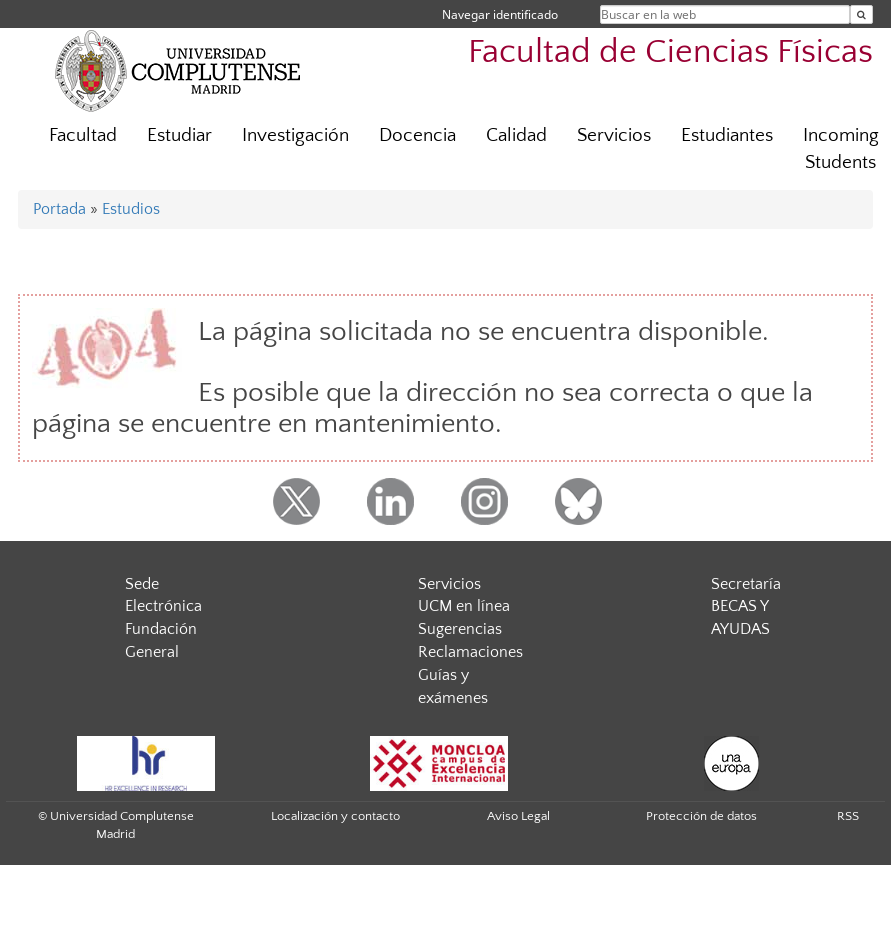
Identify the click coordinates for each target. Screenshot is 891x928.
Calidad (516, 135)
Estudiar (179, 135)
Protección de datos (701, 816)
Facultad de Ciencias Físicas (670, 52)
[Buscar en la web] (861, 14)
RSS (848, 816)
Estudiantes (727, 135)
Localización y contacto (335, 816)
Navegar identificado (500, 14)
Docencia (417, 135)
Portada (59, 209)
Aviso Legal (518, 816)
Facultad (83, 135)
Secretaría (746, 584)
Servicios (614, 135)
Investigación (295, 135)
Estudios (131, 209)
